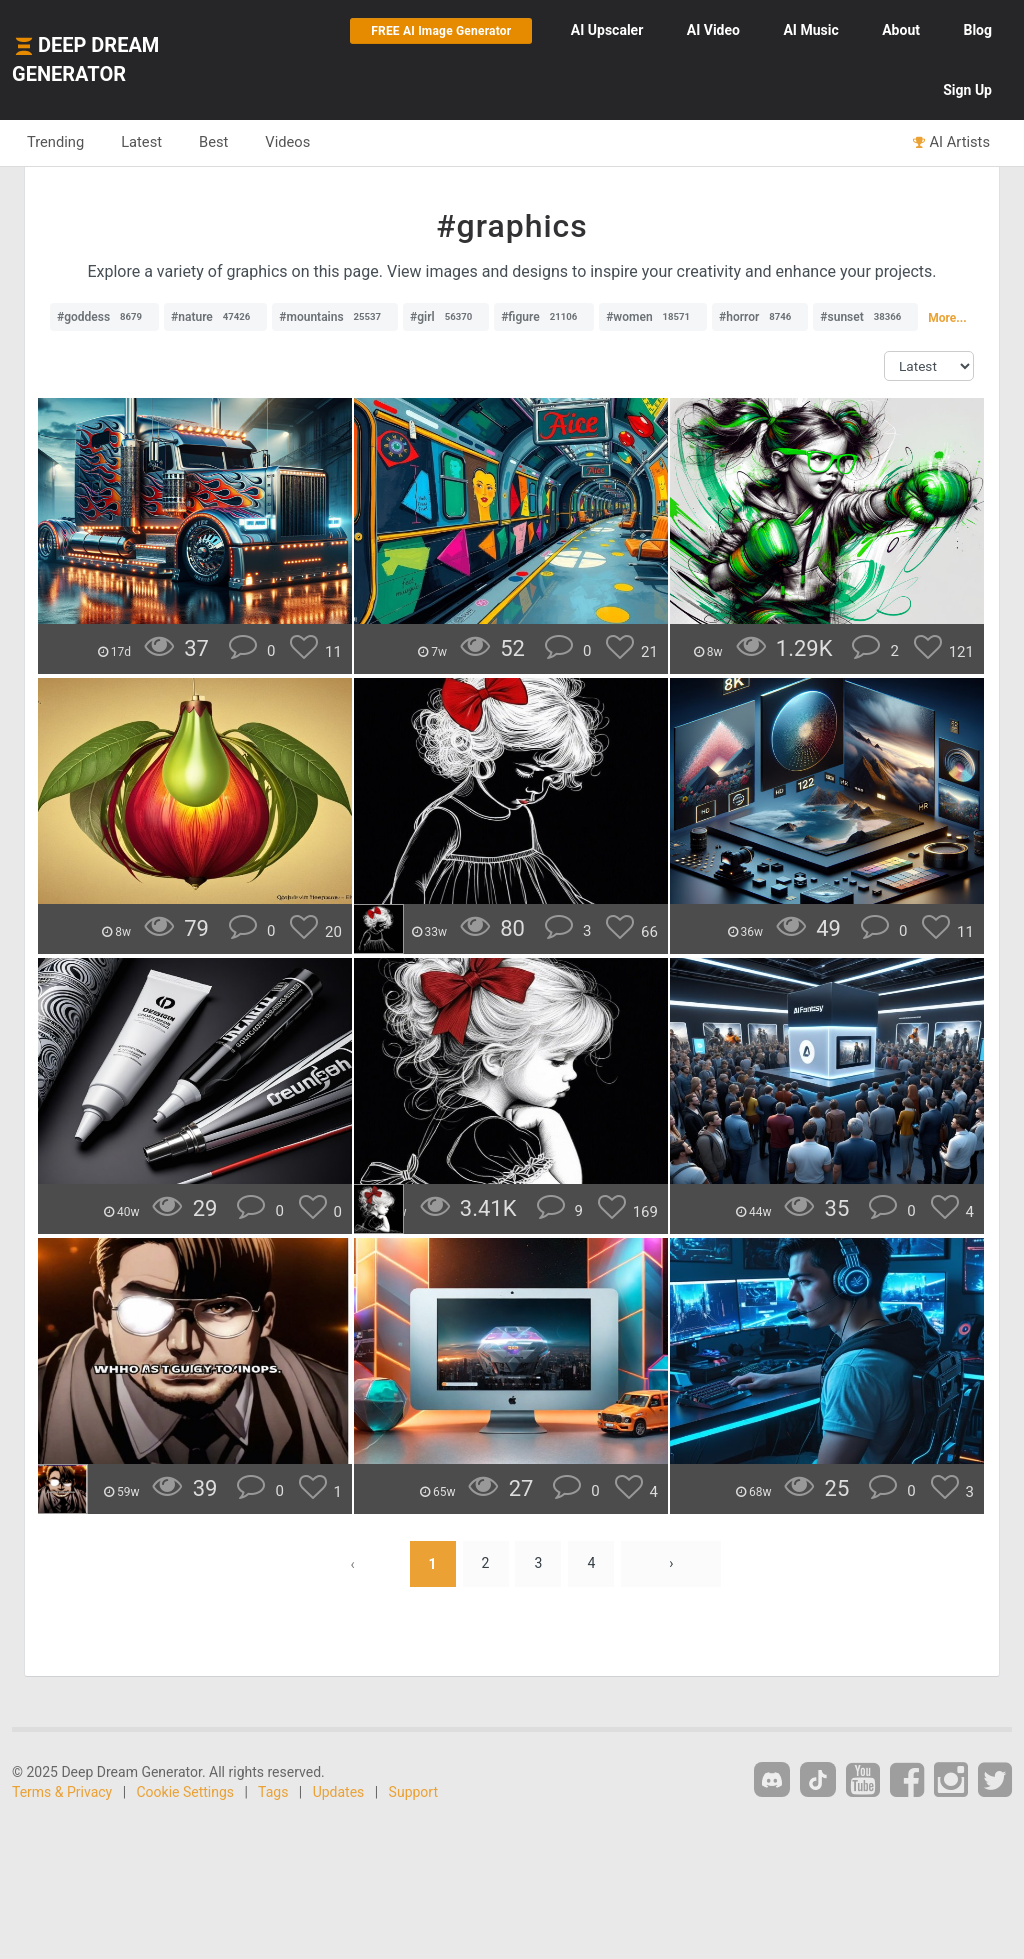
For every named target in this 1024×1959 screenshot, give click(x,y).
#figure (544, 317)
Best (213, 142)
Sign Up (967, 90)
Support (413, 1792)
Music (810, 30)
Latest (141, 142)
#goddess (104, 317)
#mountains (335, 317)
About (901, 30)
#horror (760, 317)
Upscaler (607, 30)
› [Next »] (671, 1564)
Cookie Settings (186, 1792)
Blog (977, 30)
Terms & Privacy (62, 1792)
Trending (55, 142)
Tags (273, 1792)
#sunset (865, 317)
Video (713, 30)
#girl (446, 317)
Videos (287, 142)
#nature (215, 317)
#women (653, 317)
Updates (339, 1792)
